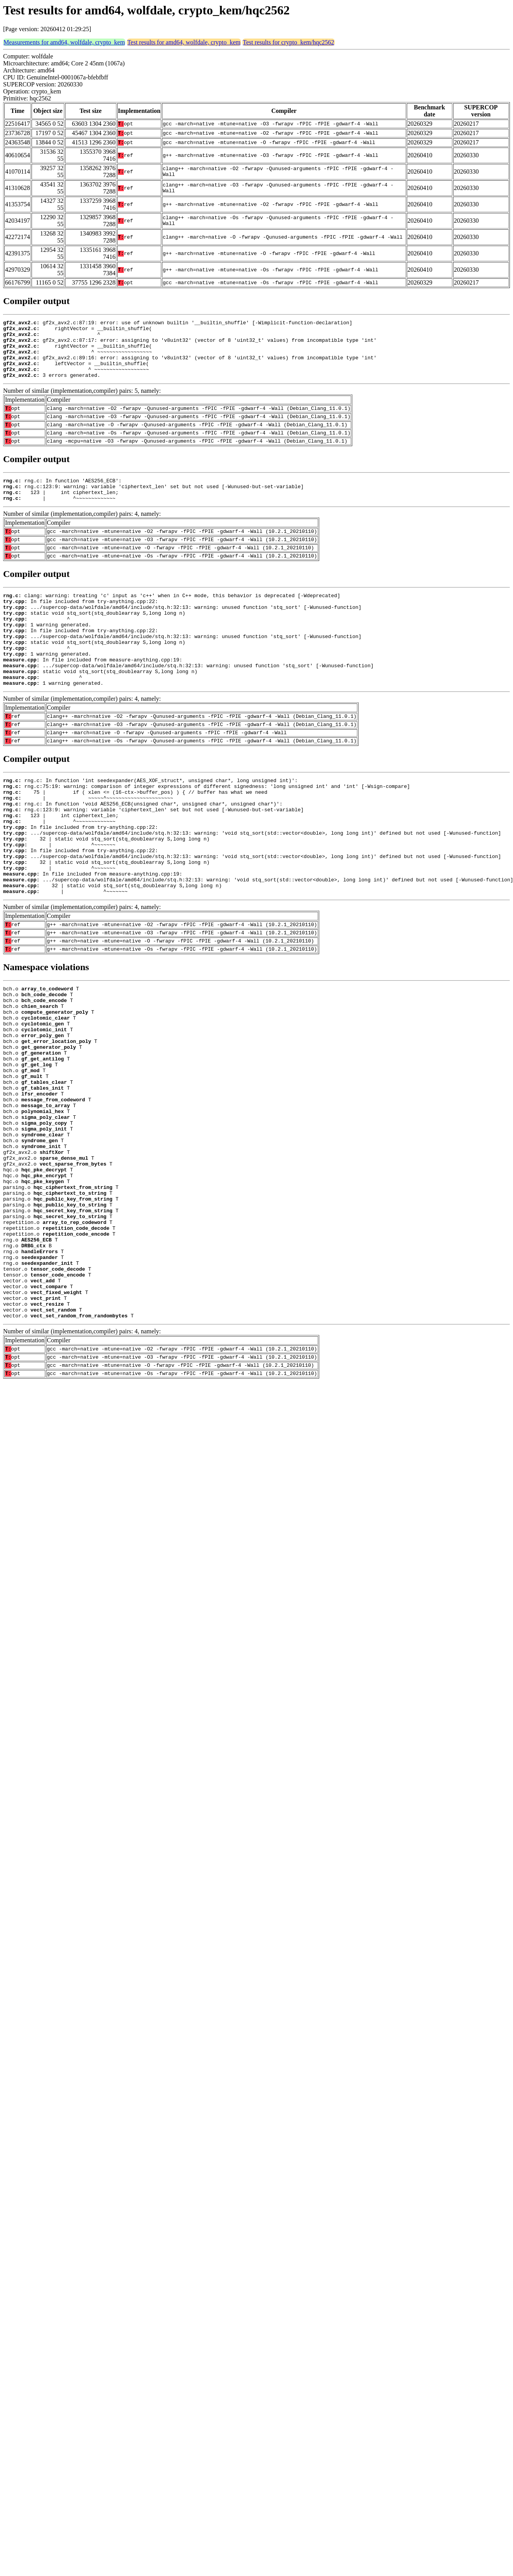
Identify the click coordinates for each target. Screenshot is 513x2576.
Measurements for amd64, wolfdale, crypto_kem (64, 42)
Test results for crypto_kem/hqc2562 (288, 42)
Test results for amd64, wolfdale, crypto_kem (184, 42)
